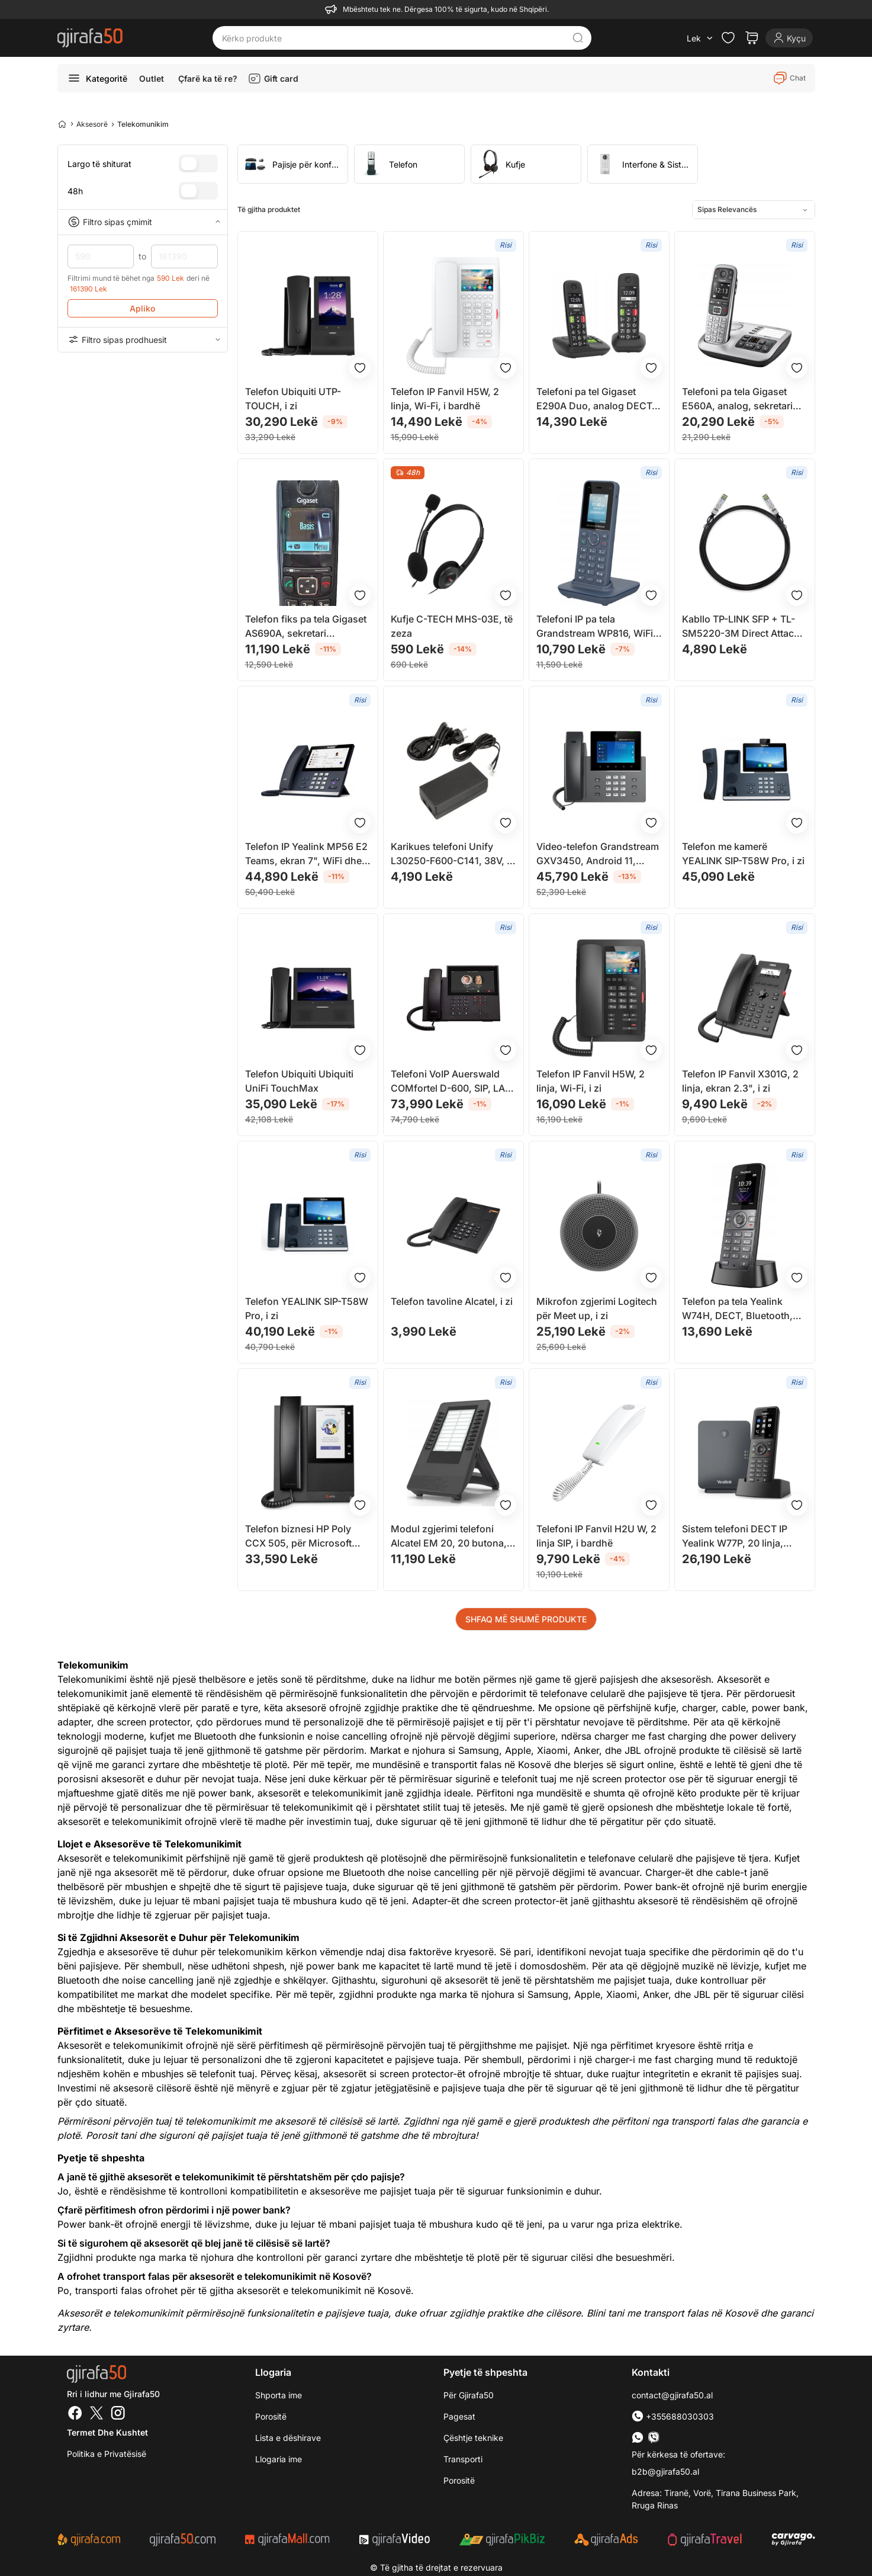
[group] (292, 164)
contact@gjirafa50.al (672, 2395)
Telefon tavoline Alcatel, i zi (452, 1301)
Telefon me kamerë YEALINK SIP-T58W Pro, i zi (743, 854)
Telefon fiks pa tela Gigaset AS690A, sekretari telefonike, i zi (305, 626)
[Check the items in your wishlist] (728, 38)
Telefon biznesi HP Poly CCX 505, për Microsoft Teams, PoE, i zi (298, 1536)
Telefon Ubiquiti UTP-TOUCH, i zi (293, 399)
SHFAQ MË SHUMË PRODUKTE (526, 1619)
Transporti (462, 2459)
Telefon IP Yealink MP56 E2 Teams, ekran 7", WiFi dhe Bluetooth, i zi (306, 854)
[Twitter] (96, 2414)
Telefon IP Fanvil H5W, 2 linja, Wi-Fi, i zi (590, 1081)
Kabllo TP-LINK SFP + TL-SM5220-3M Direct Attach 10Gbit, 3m (741, 626)
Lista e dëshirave (288, 2438)
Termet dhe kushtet (107, 2432)
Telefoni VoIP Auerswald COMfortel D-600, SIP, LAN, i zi (453, 1081)
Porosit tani (111, 2135)
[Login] (789, 37)
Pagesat (459, 2416)
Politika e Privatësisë (106, 2454)
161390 (184, 256)
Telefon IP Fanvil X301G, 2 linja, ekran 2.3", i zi (740, 1081)
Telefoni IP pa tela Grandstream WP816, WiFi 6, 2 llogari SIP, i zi (594, 626)
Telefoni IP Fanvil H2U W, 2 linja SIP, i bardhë (596, 1536)
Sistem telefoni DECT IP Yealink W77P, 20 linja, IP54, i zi (734, 1536)
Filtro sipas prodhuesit (142, 339)
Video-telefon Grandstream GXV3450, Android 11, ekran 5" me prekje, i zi (597, 854)
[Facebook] (75, 2414)
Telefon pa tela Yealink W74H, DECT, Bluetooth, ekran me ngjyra (737, 1309)
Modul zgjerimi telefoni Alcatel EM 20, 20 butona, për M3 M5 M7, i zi (449, 1536)
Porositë (271, 2416)
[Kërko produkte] (393, 38)
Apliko (142, 308)
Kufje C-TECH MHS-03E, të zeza (452, 626)
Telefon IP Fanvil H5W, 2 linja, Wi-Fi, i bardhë (445, 399)
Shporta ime (278, 2395)
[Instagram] (118, 2414)
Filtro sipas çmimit (142, 222)
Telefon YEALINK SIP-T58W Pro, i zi (306, 1308)
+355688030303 (673, 2416)
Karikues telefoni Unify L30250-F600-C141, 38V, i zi (450, 854)
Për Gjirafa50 (468, 2395)
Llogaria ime (278, 2459)
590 (100, 256)
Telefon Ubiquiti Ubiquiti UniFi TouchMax (299, 1081)
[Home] (62, 124)
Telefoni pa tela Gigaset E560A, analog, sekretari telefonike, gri (737, 399)
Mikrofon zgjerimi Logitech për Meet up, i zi (596, 1308)
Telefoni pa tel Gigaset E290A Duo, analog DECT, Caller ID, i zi (595, 399)
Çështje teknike (473, 2438)
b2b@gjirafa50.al (665, 2471)
